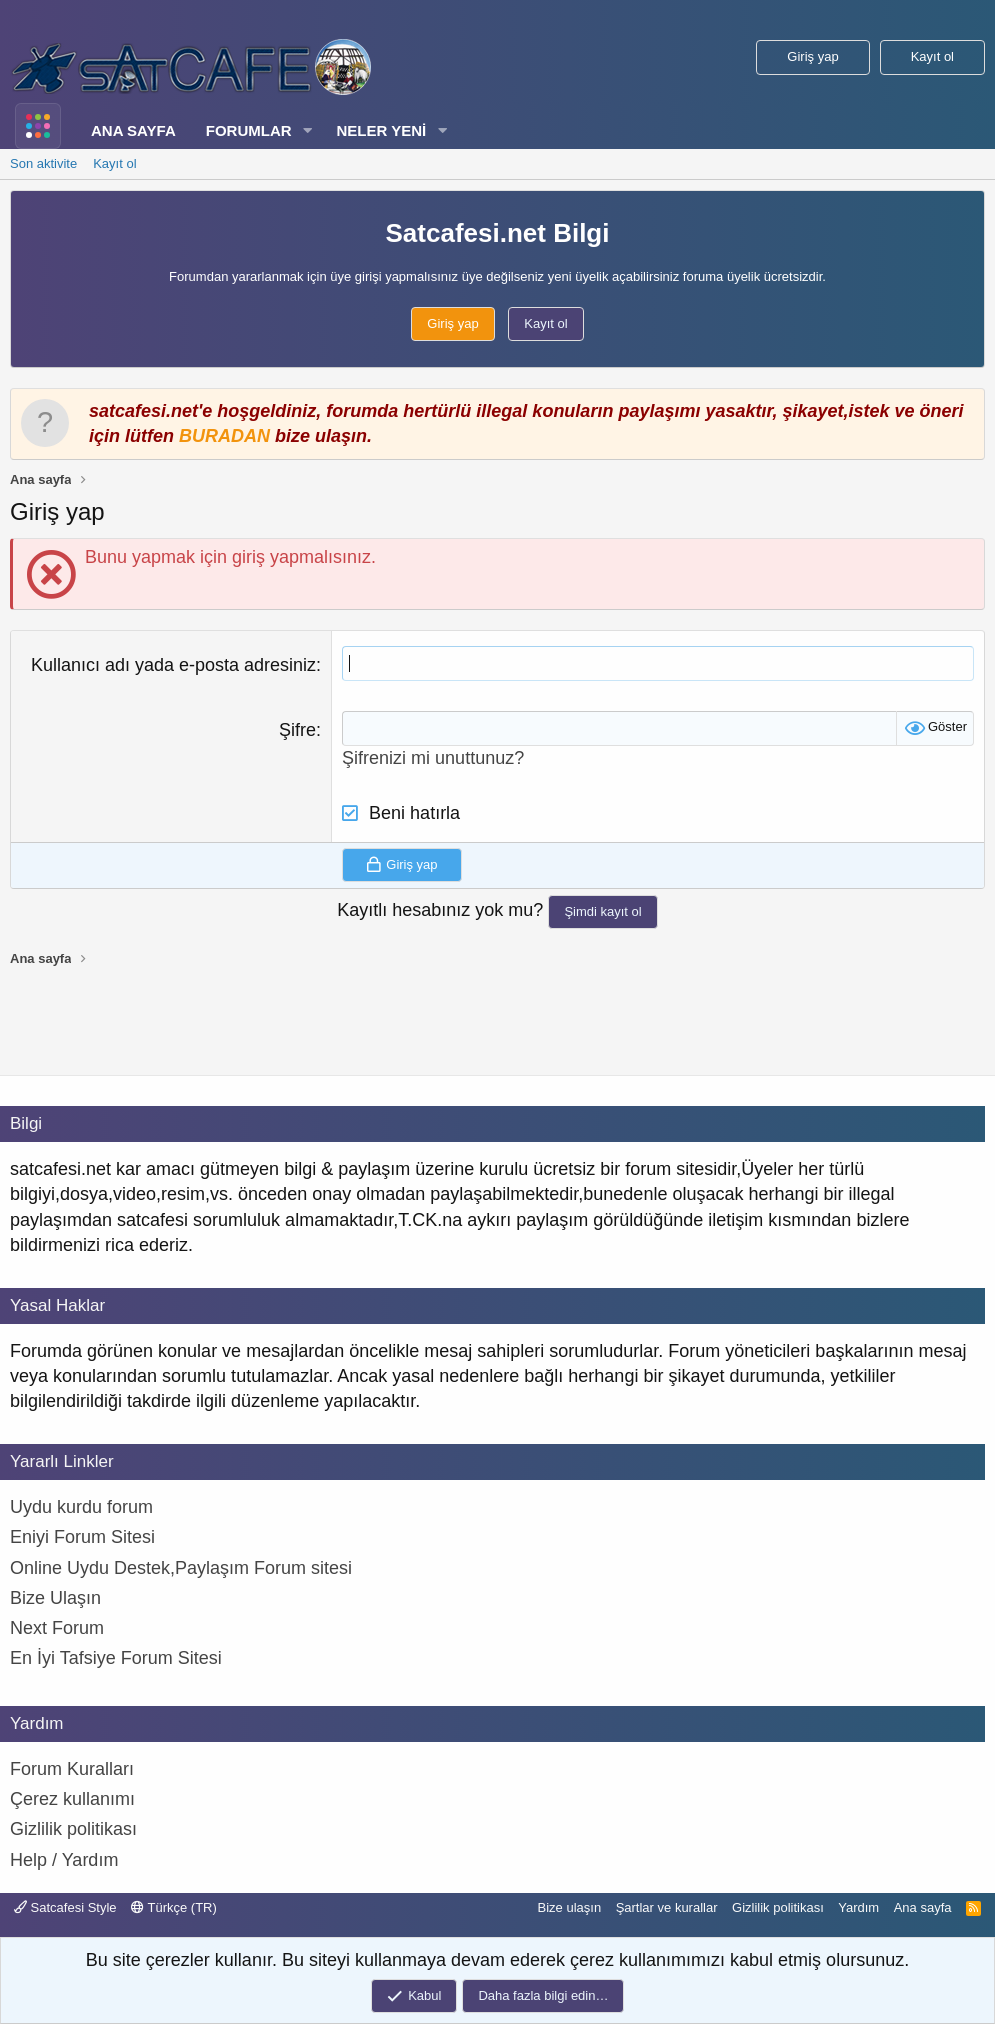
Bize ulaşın (570, 1907)
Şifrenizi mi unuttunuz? (433, 758)
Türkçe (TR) (174, 1907)
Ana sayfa (133, 130)
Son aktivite (43, 163)
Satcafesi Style (65, 1907)
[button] (307, 130)
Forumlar (249, 130)
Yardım (858, 1907)
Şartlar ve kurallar (667, 1907)
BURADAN (224, 436)
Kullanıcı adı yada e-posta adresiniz (173, 665)
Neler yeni (381, 130)
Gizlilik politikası (778, 1907)
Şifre (297, 730)
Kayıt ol (114, 163)
